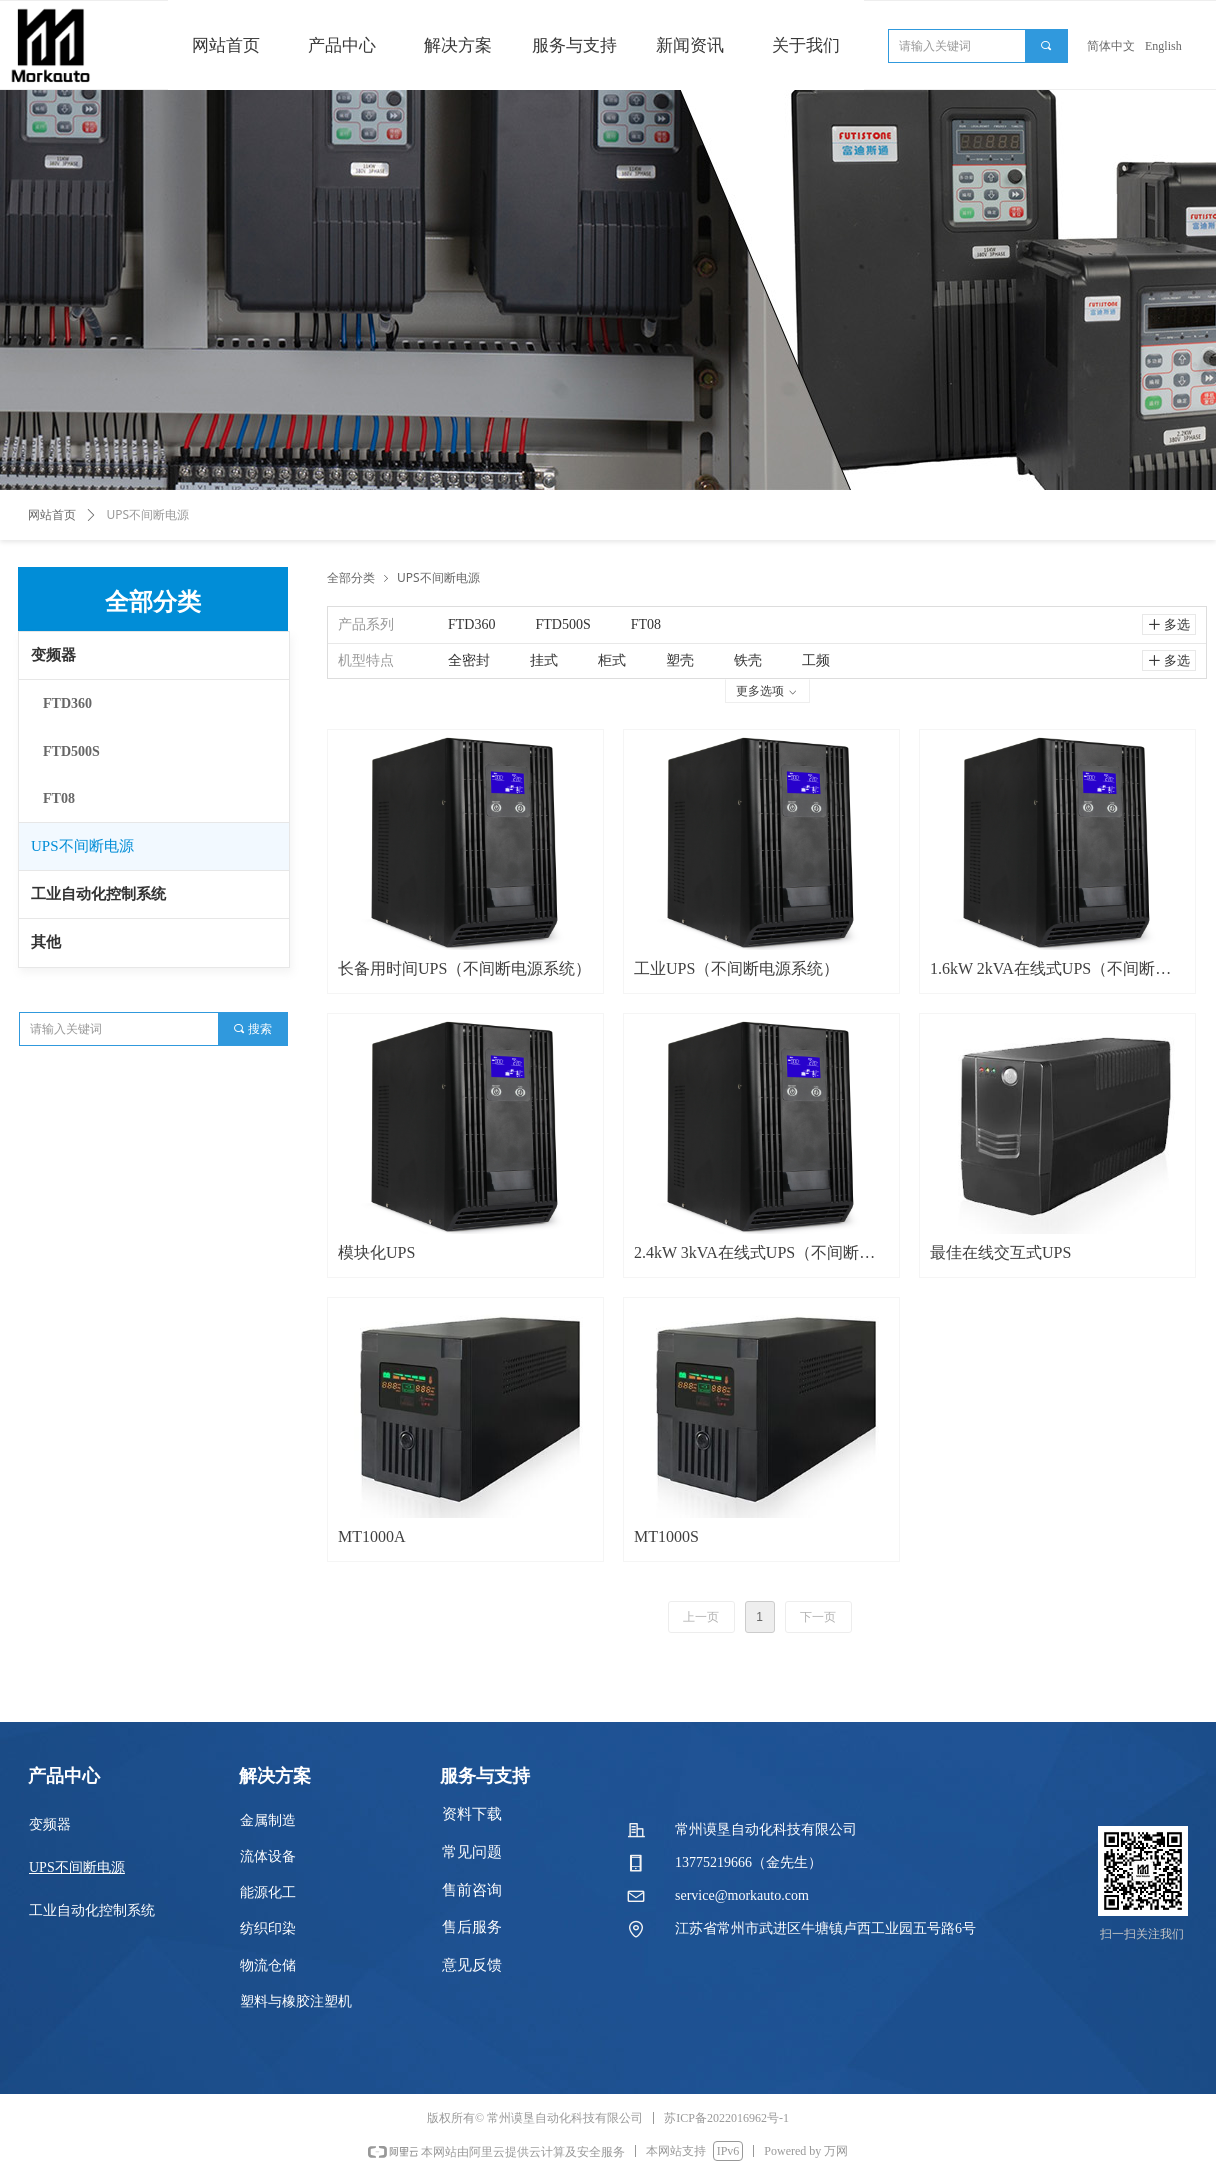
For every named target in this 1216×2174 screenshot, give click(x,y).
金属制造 (268, 1820)
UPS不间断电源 (82, 846)
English (1163, 46)
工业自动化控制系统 (98, 894)
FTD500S (71, 751)
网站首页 (52, 515)
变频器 (53, 655)
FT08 (59, 798)
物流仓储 (268, 1965)
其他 (46, 942)
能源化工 (268, 1892)
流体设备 (268, 1856)
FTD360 (67, 703)
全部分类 (351, 577)
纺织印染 (268, 1928)
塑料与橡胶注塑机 (296, 2001)
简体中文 (1111, 46)
